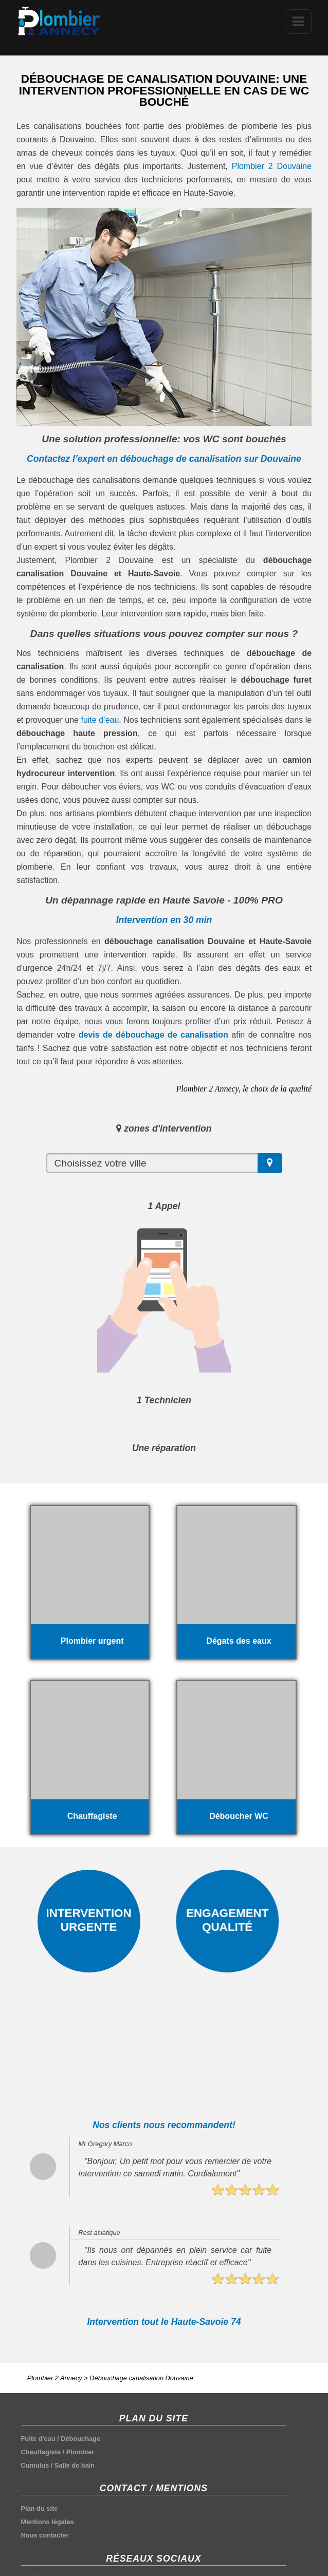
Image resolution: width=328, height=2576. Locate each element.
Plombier (80, 2452)
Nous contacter (45, 2535)
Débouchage (80, 2438)
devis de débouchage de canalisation (153, 1034)
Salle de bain (74, 2465)
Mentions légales (47, 2522)
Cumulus (35, 2465)
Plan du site (39, 2508)
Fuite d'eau (38, 2438)
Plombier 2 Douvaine (272, 166)
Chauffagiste (41, 2452)
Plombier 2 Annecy (54, 2378)
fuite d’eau (100, 720)
